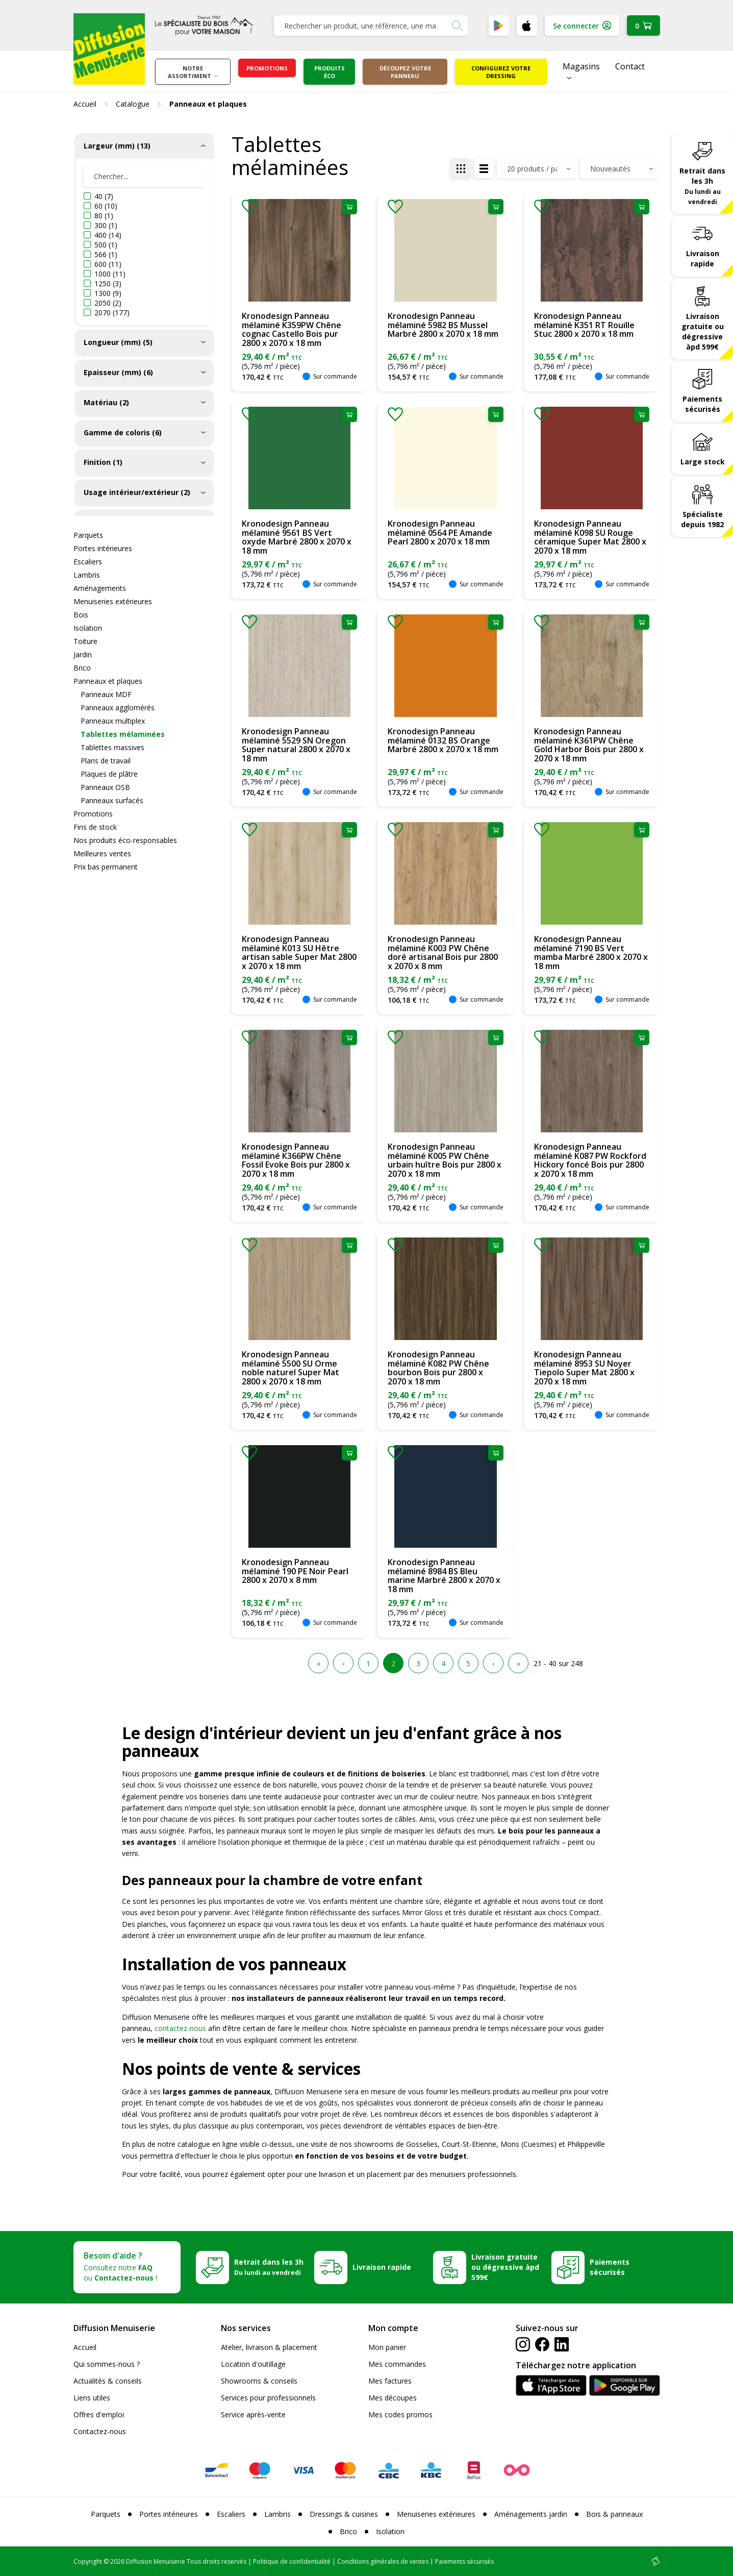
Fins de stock (95, 827)
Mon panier (387, 2347)
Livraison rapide (702, 258)
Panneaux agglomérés (118, 707)
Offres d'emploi (98, 2414)
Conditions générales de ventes (382, 2561)
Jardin (82, 654)
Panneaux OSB (105, 787)
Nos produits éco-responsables (125, 840)
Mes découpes (392, 2397)
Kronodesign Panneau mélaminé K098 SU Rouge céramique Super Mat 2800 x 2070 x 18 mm (590, 537)
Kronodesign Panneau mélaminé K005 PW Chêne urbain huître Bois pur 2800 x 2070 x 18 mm (444, 1160)
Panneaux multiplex (113, 721)
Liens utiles (91, 2397)
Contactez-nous (99, 2431)
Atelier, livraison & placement (269, 2347)
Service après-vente (253, 2414)
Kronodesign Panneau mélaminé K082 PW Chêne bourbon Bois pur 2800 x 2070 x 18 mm (438, 1368)
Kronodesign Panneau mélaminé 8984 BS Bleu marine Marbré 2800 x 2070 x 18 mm (444, 1575)
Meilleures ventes (102, 853)
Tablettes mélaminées (123, 734)
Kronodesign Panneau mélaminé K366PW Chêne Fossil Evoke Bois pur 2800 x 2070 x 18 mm (296, 1160)
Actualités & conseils (107, 2381)
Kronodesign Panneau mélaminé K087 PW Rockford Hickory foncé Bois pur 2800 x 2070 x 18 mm (590, 1160)
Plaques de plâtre (109, 774)
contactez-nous (180, 2028)
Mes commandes (397, 2364)
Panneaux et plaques (107, 681)
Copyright (87, 2561)
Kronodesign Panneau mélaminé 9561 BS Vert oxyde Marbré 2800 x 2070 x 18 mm (296, 537)
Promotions (267, 68)
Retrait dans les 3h (702, 186)
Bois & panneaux (614, 2514)
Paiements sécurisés (702, 404)
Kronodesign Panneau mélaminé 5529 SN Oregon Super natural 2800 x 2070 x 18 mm (296, 745)
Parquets (88, 535)
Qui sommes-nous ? (106, 2364)
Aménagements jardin (530, 2514)
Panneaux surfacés (112, 800)
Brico (82, 668)
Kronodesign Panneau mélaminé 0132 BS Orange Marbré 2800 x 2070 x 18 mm (443, 740)
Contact (630, 66)
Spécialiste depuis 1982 (702, 519)
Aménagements (99, 588)
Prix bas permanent (105, 867)
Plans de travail (106, 760)
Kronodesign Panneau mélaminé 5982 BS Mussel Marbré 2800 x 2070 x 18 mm (443, 324)
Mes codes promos (400, 2414)
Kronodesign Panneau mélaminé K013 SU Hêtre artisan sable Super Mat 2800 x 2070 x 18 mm (299, 952)
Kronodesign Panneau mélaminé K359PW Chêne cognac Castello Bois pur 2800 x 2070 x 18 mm (291, 329)
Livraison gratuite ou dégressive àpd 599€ (702, 331)
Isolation (87, 628)
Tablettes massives (112, 747)
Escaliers (87, 561)
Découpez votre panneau (405, 72)
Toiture (85, 641)
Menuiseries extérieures (112, 601)
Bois (80, 615)
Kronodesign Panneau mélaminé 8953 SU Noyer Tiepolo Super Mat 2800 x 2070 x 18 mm (584, 1368)
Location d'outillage (253, 2364)
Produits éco (329, 72)
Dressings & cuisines (344, 2514)
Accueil (84, 2347)
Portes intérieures (102, 548)
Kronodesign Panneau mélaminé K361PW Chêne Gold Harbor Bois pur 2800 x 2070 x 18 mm (589, 745)
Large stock (702, 461)
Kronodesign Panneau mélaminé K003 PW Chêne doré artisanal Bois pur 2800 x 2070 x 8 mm (443, 952)
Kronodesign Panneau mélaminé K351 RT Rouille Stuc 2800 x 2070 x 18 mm (584, 324)
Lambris (86, 575)
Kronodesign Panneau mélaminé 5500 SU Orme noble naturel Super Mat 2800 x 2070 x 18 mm (290, 1368)
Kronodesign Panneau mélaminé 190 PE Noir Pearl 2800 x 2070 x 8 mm (295, 1571)
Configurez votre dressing (500, 72)
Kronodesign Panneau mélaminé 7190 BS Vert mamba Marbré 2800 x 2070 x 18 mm (591, 952)
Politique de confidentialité (292, 2561)
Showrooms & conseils (259, 2381)
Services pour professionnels (268, 2397)
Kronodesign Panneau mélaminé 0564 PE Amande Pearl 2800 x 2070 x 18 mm (440, 532)
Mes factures (390, 2381)
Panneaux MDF (106, 694)
